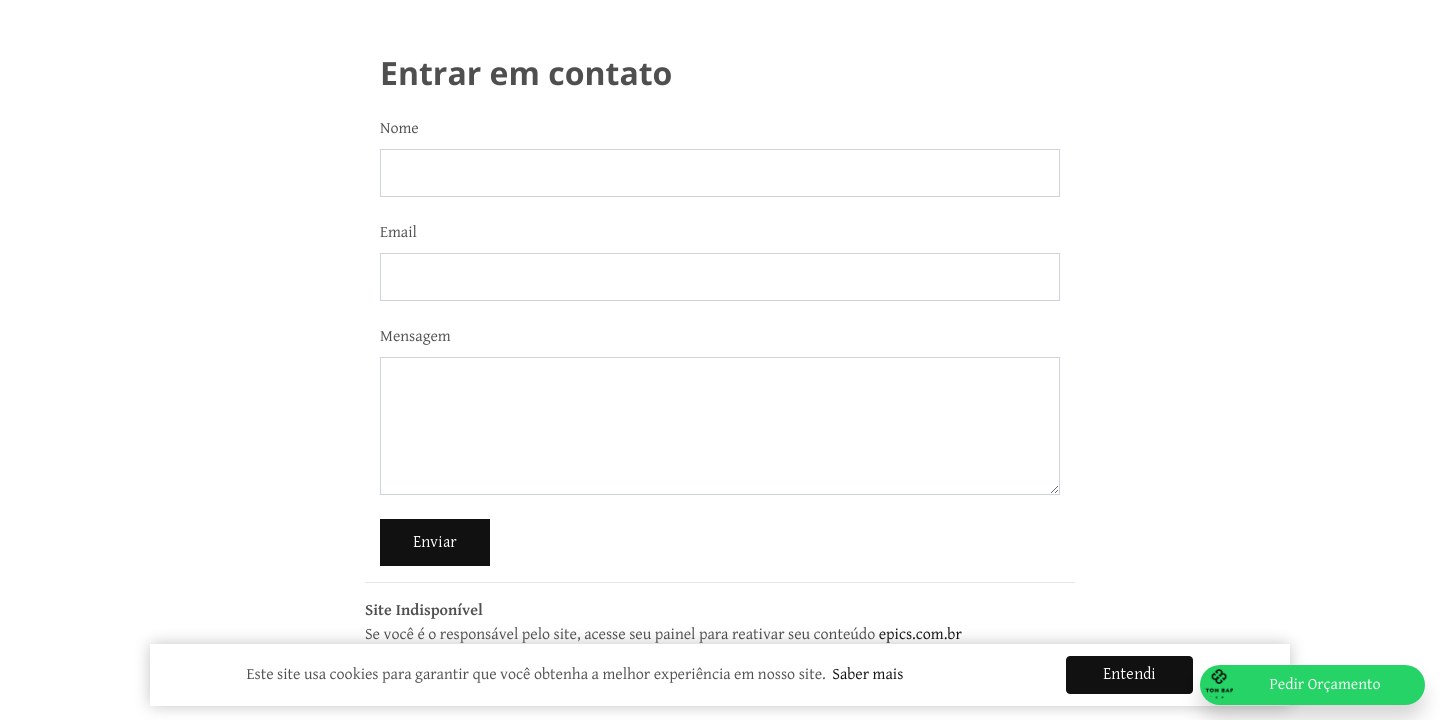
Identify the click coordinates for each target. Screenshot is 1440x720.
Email (398, 232)
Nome (399, 128)
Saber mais (867, 674)
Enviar (435, 542)
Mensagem (415, 336)
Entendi (1129, 674)
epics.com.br (920, 634)
